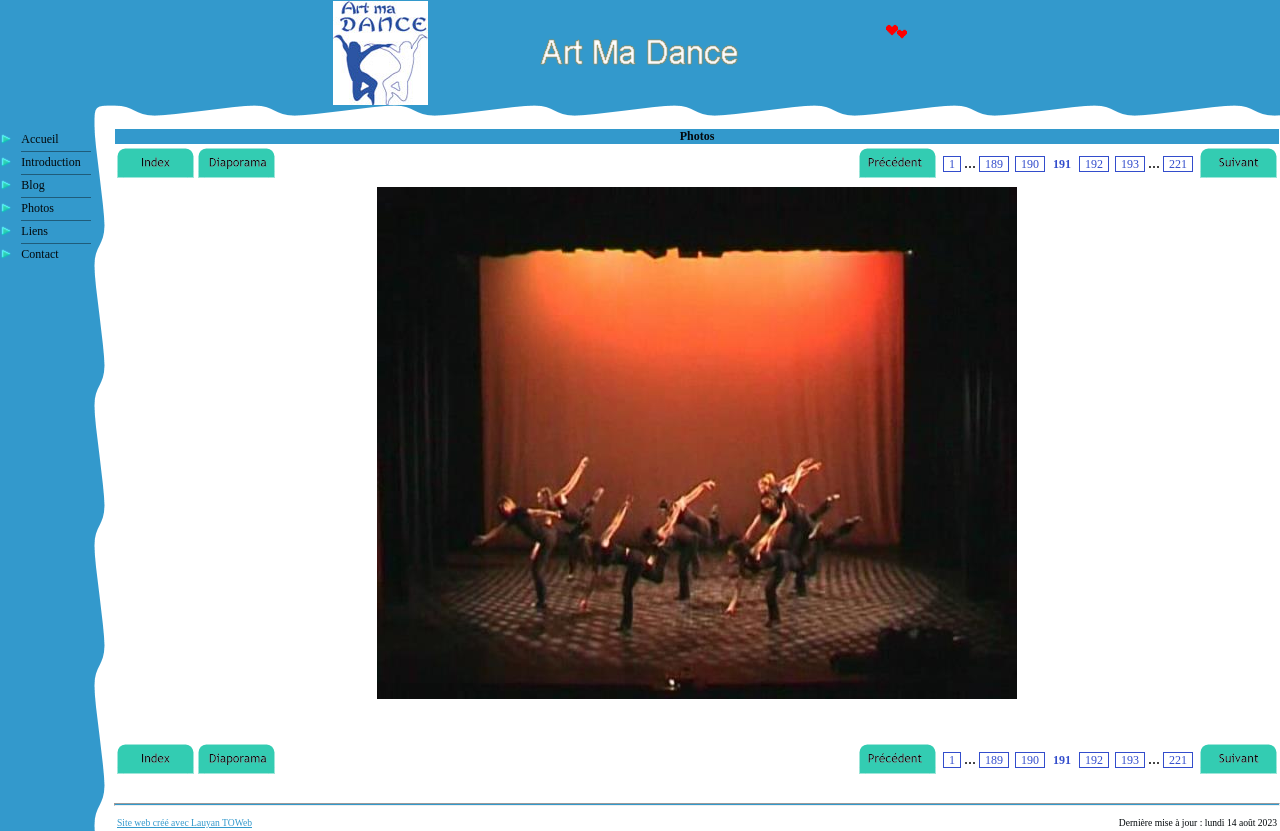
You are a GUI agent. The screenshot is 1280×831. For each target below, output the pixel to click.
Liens (34, 231)
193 (1130, 164)
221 (1178, 164)
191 (1062, 164)
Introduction (50, 162)
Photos (37, 208)
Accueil (39, 139)
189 (994, 164)
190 (1030, 164)
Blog (32, 185)
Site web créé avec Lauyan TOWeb (184, 822)
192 (1094, 164)
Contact (39, 254)
